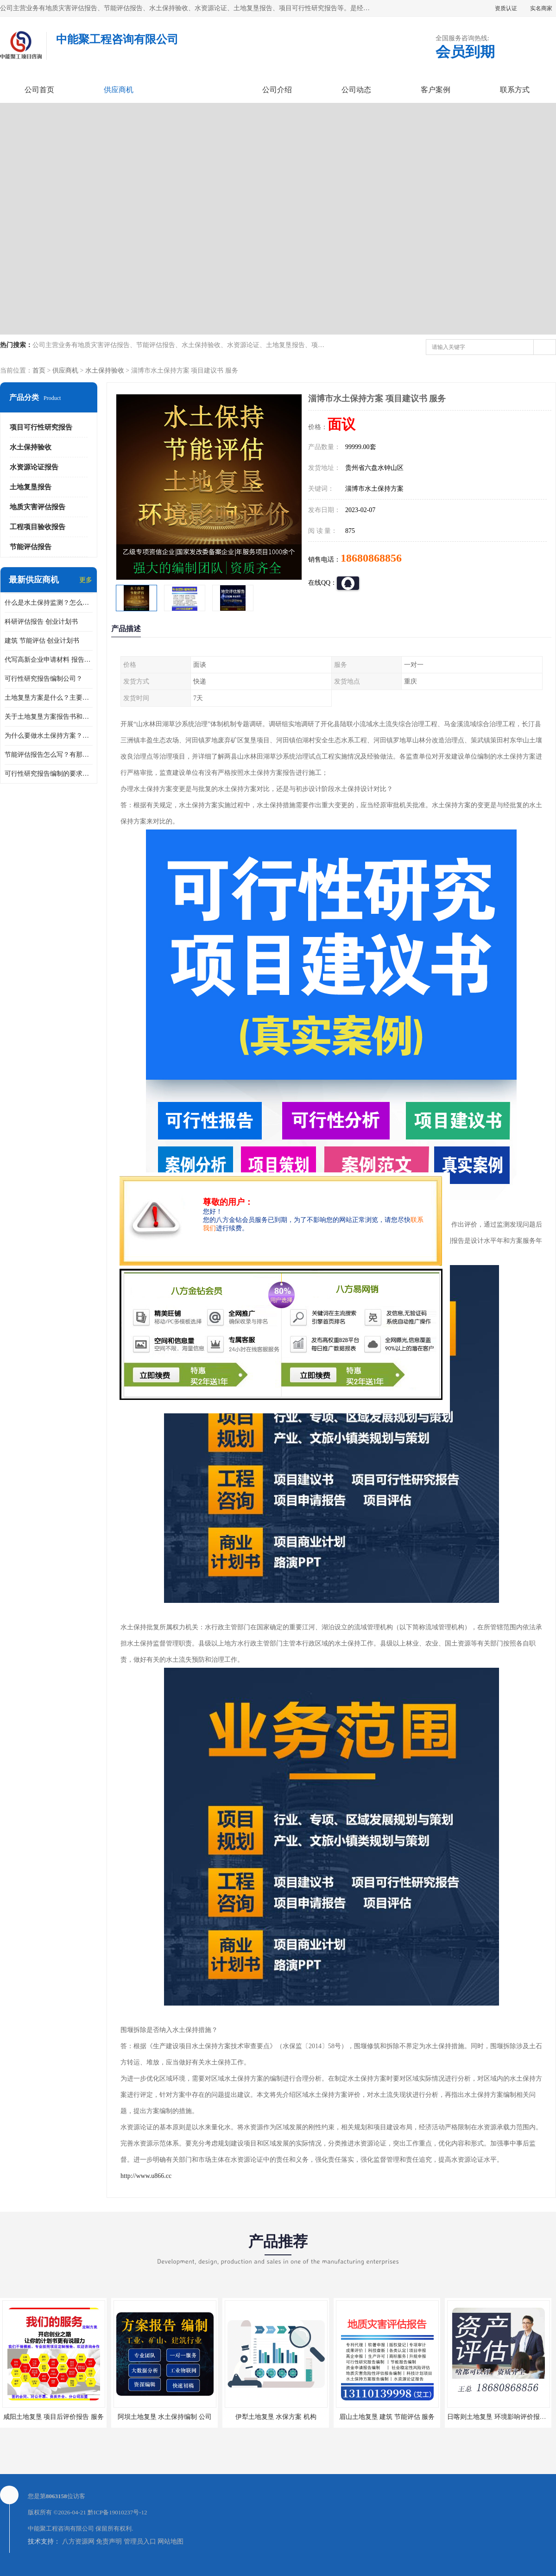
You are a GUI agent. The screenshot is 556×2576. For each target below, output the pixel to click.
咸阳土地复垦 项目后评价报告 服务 (53, 2416)
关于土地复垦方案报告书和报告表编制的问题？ (49, 716)
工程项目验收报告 (37, 527)
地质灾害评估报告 (37, 507)
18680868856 (371, 558)
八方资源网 (78, 2541)
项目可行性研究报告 (41, 427)
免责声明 (109, 2541)
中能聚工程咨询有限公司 (61, 2528)
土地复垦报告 (30, 487)
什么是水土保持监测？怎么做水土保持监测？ (49, 602)
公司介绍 (277, 90)
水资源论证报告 (34, 467)
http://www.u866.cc (145, 2175)
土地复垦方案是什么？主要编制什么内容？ (49, 697)
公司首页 (39, 90)
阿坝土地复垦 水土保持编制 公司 (165, 2416)
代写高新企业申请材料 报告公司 (49, 659)
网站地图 (170, 2541)
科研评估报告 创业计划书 (41, 621)
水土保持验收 (104, 370)
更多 (85, 579)
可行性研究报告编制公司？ (43, 678)
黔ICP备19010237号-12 (117, 2512)
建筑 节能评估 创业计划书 (42, 640)
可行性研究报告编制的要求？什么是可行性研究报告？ (49, 773)
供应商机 (118, 90)
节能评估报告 (30, 547)
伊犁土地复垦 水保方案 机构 (275, 2416)
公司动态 (356, 90)
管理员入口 (140, 2541)
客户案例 (435, 90)
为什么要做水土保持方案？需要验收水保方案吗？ (49, 735)
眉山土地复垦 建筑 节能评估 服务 (387, 2416)
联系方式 (515, 90)
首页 (38, 370)
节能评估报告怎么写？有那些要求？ (49, 754)
